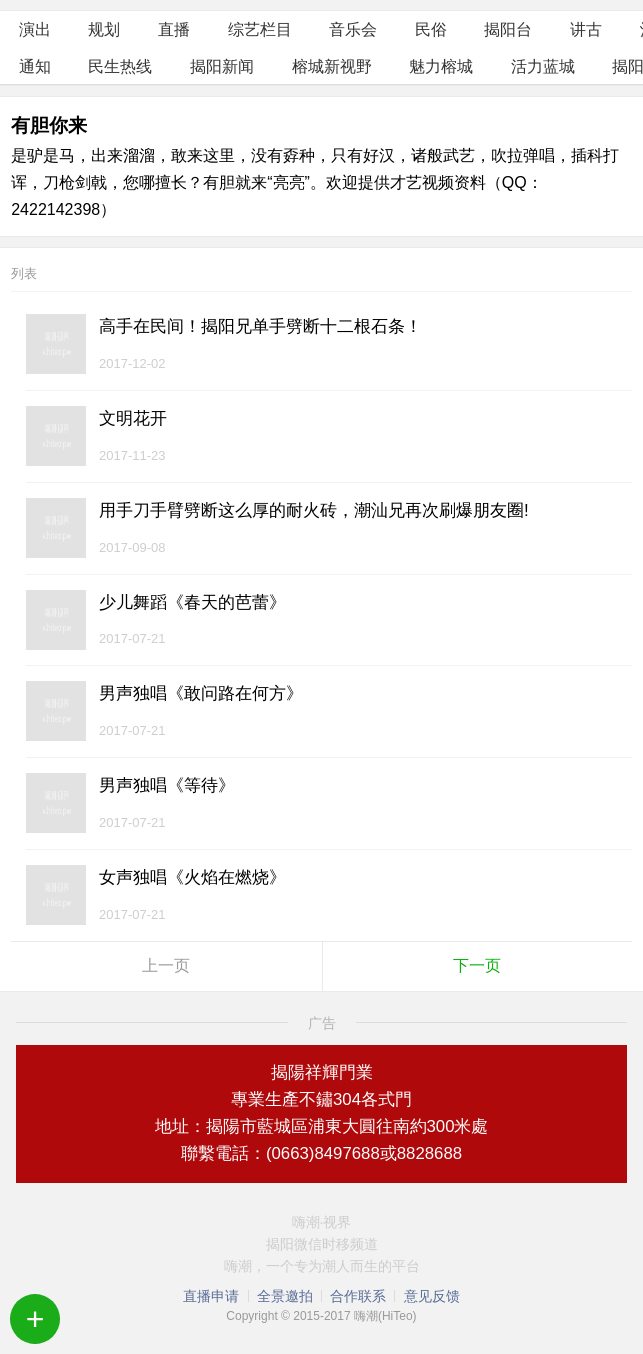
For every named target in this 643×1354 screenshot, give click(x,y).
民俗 (431, 29)
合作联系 (358, 1296)
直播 (174, 29)
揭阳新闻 (222, 66)
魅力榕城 (441, 66)
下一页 (477, 965)
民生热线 (120, 66)
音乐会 (353, 29)
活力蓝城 (543, 66)
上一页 (166, 965)
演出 (35, 29)
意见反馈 (432, 1296)
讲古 (586, 29)
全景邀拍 (285, 1296)
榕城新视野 (332, 66)
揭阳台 (508, 29)
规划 (104, 29)
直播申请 (211, 1296)
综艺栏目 (260, 29)
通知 (35, 66)
